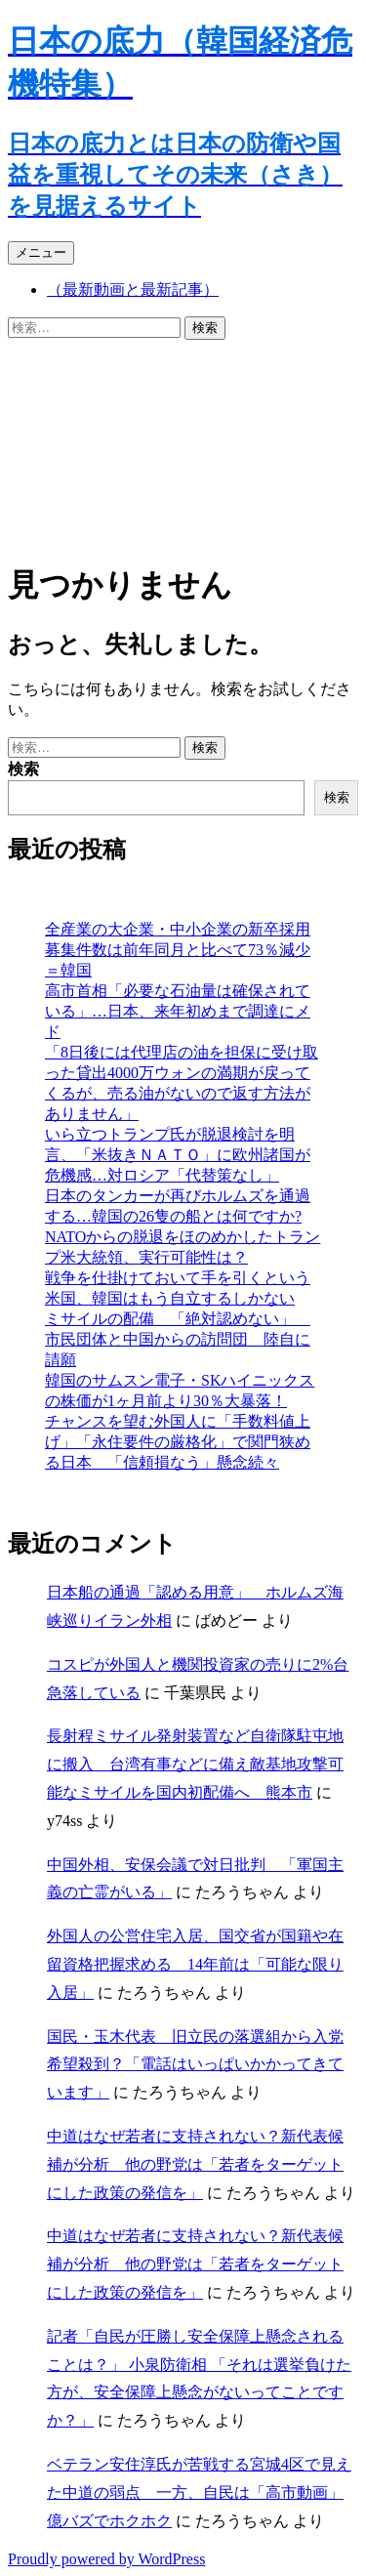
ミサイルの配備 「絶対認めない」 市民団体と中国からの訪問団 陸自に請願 (177, 1339)
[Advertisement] (183, 447)
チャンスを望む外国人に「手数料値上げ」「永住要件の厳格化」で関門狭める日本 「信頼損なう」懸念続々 (177, 1442)
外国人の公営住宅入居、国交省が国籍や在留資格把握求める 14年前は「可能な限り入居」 (195, 1964)
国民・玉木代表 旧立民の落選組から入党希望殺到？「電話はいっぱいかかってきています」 (195, 2064)
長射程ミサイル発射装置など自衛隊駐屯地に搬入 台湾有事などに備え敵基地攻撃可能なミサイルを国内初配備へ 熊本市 (195, 1764)
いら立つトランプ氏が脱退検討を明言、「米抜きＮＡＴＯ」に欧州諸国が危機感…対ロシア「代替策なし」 (177, 1155)
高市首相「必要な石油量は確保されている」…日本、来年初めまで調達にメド (177, 1011)
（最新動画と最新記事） (133, 289)
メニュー (41, 252)
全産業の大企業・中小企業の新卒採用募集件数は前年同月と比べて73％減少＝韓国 (177, 949)
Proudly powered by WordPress (106, 2559)
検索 (23, 769)
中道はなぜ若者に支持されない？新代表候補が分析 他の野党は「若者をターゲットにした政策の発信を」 (195, 2164)
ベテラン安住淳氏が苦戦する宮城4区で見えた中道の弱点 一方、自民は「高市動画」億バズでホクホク (199, 2492)
